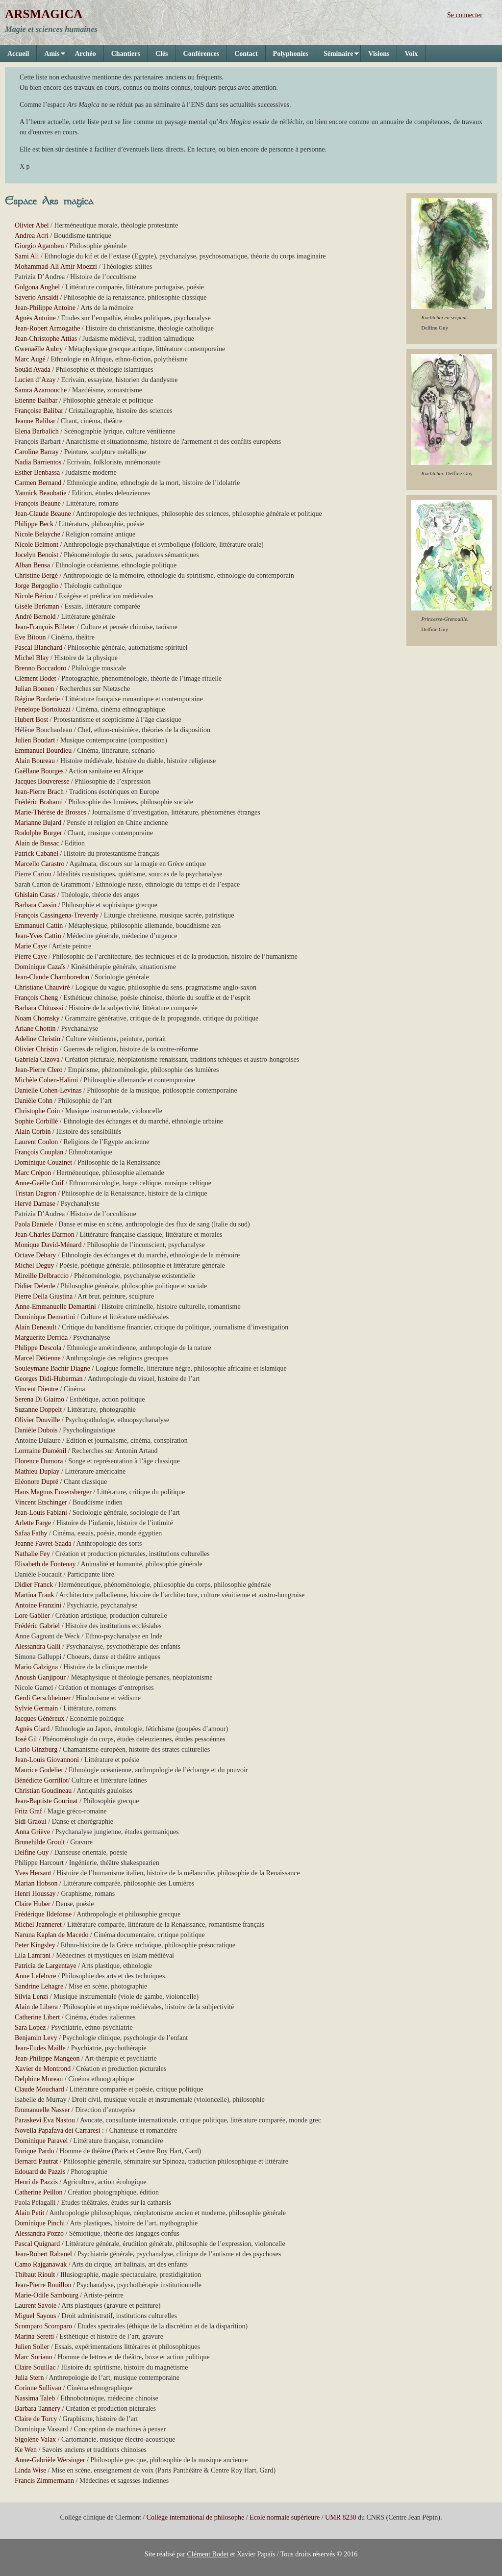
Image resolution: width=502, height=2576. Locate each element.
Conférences (201, 53)
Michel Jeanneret (38, 1924)
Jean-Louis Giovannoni (47, 1759)
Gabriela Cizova (37, 1059)
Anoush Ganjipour (40, 1677)
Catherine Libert (37, 2017)
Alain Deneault (35, 1327)
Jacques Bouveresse (42, 781)
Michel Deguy (34, 1265)
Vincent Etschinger (41, 1502)
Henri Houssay (35, 1893)
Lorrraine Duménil (40, 1450)
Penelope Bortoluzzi (43, 709)
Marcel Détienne (38, 1358)
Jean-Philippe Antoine (45, 307)
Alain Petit (29, 2213)
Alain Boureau (35, 761)
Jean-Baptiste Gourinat (46, 1801)
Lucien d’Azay (35, 379)
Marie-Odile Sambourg (46, 2295)
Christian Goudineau (43, 1790)
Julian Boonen (34, 688)
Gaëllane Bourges (39, 771)
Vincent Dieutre (36, 1389)
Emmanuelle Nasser (42, 2110)
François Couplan (39, 1152)
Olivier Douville (37, 1420)
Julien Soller (32, 2346)
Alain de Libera (36, 2007)
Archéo (85, 53)
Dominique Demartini (45, 1317)
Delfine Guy (32, 1852)
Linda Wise (30, 2470)
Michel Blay (32, 658)
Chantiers (125, 53)
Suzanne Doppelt (38, 1409)
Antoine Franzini (38, 1605)
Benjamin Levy (36, 2037)
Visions (378, 53)
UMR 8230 (340, 2517)
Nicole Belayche (37, 534)
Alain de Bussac (37, 843)
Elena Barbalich (37, 431)
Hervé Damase (35, 1203)
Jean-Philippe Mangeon (47, 2058)
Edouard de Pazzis (40, 2171)
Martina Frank (34, 1595)
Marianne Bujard (38, 822)
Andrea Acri (32, 235)
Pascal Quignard (37, 2243)
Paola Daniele (34, 1224)
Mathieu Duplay (37, 1471)
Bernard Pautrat (36, 2161)
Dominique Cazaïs (40, 966)
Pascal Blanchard (38, 647)
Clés (161, 53)
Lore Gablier (32, 1615)
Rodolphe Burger (38, 833)
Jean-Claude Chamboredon (52, 977)
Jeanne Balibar (35, 421)
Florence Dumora (39, 1461)
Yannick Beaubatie (41, 493)
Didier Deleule (35, 1286)
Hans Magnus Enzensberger (53, 1492)
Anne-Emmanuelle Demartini (55, 1306)
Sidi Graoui (31, 1821)
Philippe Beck (34, 524)
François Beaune (38, 503)
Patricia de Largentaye (45, 1965)
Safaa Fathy (31, 1533)
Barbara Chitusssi (39, 1008)
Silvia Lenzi (31, 1996)
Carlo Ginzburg (36, 1749)
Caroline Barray (37, 452)
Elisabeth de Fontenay (45, 1564)
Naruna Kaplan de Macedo (51, 1934)
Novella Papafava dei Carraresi (57, 2130)
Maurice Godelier (39, 1770)
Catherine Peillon (39, 2192)
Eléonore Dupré (36, 1481)
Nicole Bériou (34, 596)
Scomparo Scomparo (43, 2326)
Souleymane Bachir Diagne (52, 1368)
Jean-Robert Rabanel (43, 2254)
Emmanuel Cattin (39, 925)
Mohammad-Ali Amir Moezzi (56, 266)
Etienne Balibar (36, 400)
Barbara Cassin (35, 905)
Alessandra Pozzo (39, 2233)
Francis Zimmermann (44, 2480)
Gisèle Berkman (37, 606)
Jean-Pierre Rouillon (43, 2285)
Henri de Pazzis (36, 2182)
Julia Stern (29, 2377)
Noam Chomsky (37, 1018)
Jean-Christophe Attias (46, 338)
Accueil (18, 53)
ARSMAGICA (43, 14)
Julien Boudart (35, 740)
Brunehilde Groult (40, 1842)
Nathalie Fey (32, 1553)
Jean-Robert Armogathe (47, 328)
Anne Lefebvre (35, 1976)
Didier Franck (34, 1584)
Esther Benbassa (37, 472)
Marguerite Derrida (41, 1337)
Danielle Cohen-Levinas (48, 1090)
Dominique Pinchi (40, 2223)
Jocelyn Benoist (36, 555)
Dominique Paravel (41, 2140)
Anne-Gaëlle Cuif (39, 1183)
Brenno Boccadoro (40, 668)
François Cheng (36, 997)
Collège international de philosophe (195, 2517)
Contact (245, 53)
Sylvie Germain (36, 1708)
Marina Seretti (34, 2336)
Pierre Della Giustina (44, 1296)
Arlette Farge (33, 1523)
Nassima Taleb (35, 2398)
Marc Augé (30, 359)
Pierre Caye (31, 956)
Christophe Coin (37, 1111)
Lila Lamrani (32, 1955)
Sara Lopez (30, 2027)
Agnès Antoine (35, 318)
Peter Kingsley (35, 1945)
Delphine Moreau (39, 2079)
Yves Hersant (33, 1873)
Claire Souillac (35, 2367)
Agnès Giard (32, 1729)
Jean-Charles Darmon (45, 1234)
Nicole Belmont (36, 544)
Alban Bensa (32, 565)
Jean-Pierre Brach (39, 791)
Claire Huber (32, 1904)
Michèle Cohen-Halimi (46, 1080)
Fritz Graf (28, 1811)
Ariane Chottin (35, 1028)
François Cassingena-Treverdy (57, 915)
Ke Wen (26, 2449)
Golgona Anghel (37, 287)
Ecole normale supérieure (285, 2517)
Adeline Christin (37, 1039)
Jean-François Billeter (45, 627)
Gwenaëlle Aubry (39, 349)
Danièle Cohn (33, 1100)
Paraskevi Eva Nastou (45, 2120)
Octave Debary (35, 1255)
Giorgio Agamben (39, 246)
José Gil (26, 1739)
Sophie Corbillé (36, 1121)
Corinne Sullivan (38, 2388)
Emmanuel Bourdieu (43, 750)
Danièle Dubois (36, 1430)
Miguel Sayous (35, 2316)
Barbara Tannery (37, 2408)
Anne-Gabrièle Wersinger (50, 2460)
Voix (411, 53)
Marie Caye (31, 946)
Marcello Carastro (39, 863)
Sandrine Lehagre (39, 1986)
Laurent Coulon (36, 1142)
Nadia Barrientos (38, 462)
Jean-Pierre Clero (39, 1069)
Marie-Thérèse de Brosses (50, 812)
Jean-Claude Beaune (43, 513)
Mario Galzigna (36, 1667)
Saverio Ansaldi (36, 297)
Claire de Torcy (36, 2419)
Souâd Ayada (32, 369)
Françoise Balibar (39, 410)
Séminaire (337, 56)
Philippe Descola (38, 1348)
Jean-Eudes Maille (40, 2048)
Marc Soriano (33, 2357)
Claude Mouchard (39, 2089)
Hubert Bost (31, 719)
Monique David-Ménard (48, 1245)
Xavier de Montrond (43, 2068)
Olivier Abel (32, 225)
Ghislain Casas (35, 894)
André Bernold (35, 616)
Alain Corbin (33, 1131)
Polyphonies (290, 53)
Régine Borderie (37, 699)
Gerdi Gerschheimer (43, 1698)
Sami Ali (27, 256)
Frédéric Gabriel (37, 1626)
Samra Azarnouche (41, 390)
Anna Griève (32, 1832)
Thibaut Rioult (35, 2274)
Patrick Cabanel (36, 853)
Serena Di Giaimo (39, 1399)
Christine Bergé (36, 575)
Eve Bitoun (30, 637)
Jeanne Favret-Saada (43, 1543)
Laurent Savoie (35, 2305)
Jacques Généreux (39, 1718)
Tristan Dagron (35, 1193)
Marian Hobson (36, 1883)
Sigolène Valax (35, 2439)
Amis (51, 56)
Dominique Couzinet (43, 1162)
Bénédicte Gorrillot (41, 1780)
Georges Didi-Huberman (49, 1378)
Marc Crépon (33, 1172)
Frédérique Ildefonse (43, 1914)
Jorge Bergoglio (36, 585)
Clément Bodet (35, 678)
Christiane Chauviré (42, 987)
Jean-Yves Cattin (38, 936)
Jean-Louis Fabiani (41, 1512)
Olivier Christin (36, 1049)
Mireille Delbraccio (42, 1275)
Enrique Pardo (34, 2151)
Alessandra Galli (38, 1646)
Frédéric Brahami (39, 802)
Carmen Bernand (38, 482)
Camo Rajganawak (41, 2264)
